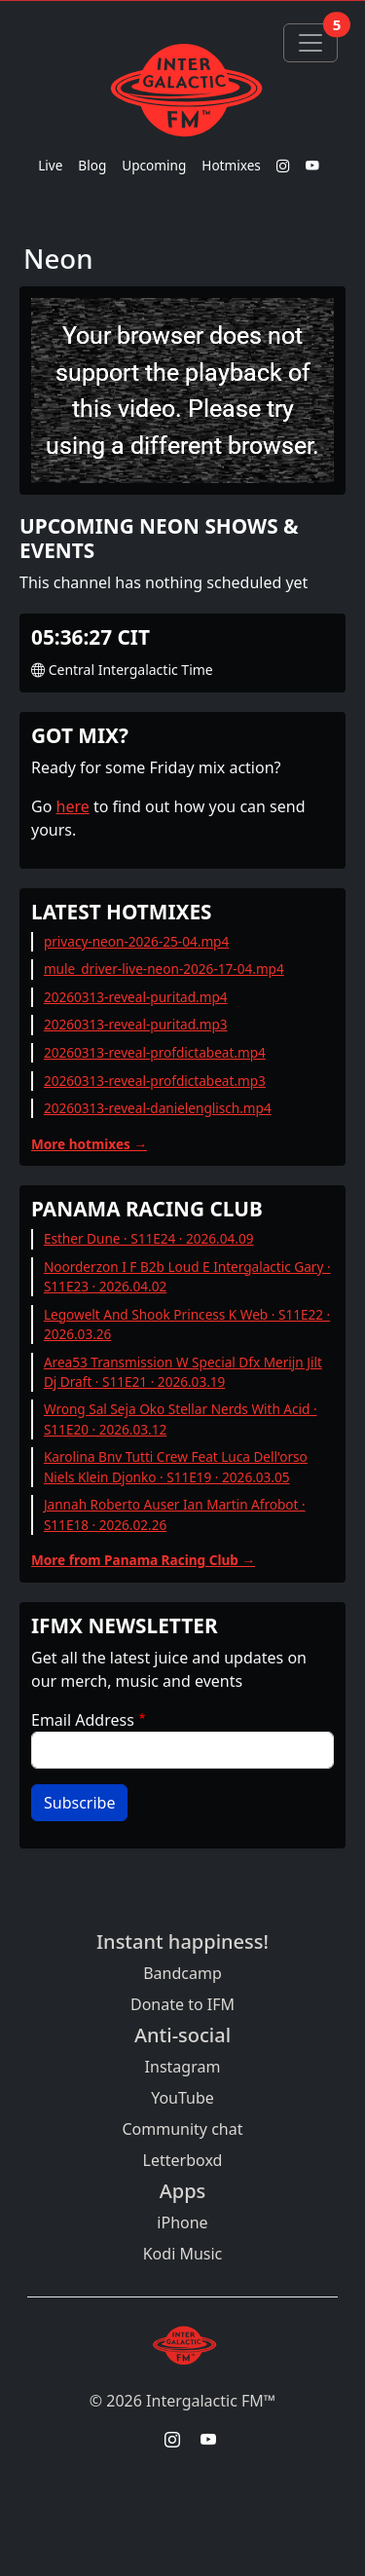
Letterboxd (183, 2160)
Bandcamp (182, 1973)
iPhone (182, 2222)
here (73, 806)
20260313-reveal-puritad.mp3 (136, 1024)
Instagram (183, 2066)
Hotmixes (231, 165)
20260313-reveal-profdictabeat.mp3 (155, 1080)
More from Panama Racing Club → (143, 1559)
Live (50, 165)
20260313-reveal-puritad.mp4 (136, 997)
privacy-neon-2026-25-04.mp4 (136, 941)
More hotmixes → (89, 1144)
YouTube (182, 2098)
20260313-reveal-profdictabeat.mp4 (155, 1052)
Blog (92, 165)
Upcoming (154, 165)
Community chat (182, 2129)
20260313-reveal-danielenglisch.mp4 (158, 1108)
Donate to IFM (182, 2004)
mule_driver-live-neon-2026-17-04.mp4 (164, 968)
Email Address (82, 1720)
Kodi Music (183, 2253)
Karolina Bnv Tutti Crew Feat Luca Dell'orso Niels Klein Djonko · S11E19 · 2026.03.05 (176, 1466)
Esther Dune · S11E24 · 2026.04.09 (149, 1238)
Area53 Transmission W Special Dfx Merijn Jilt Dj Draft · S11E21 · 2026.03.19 (183, 1372)
